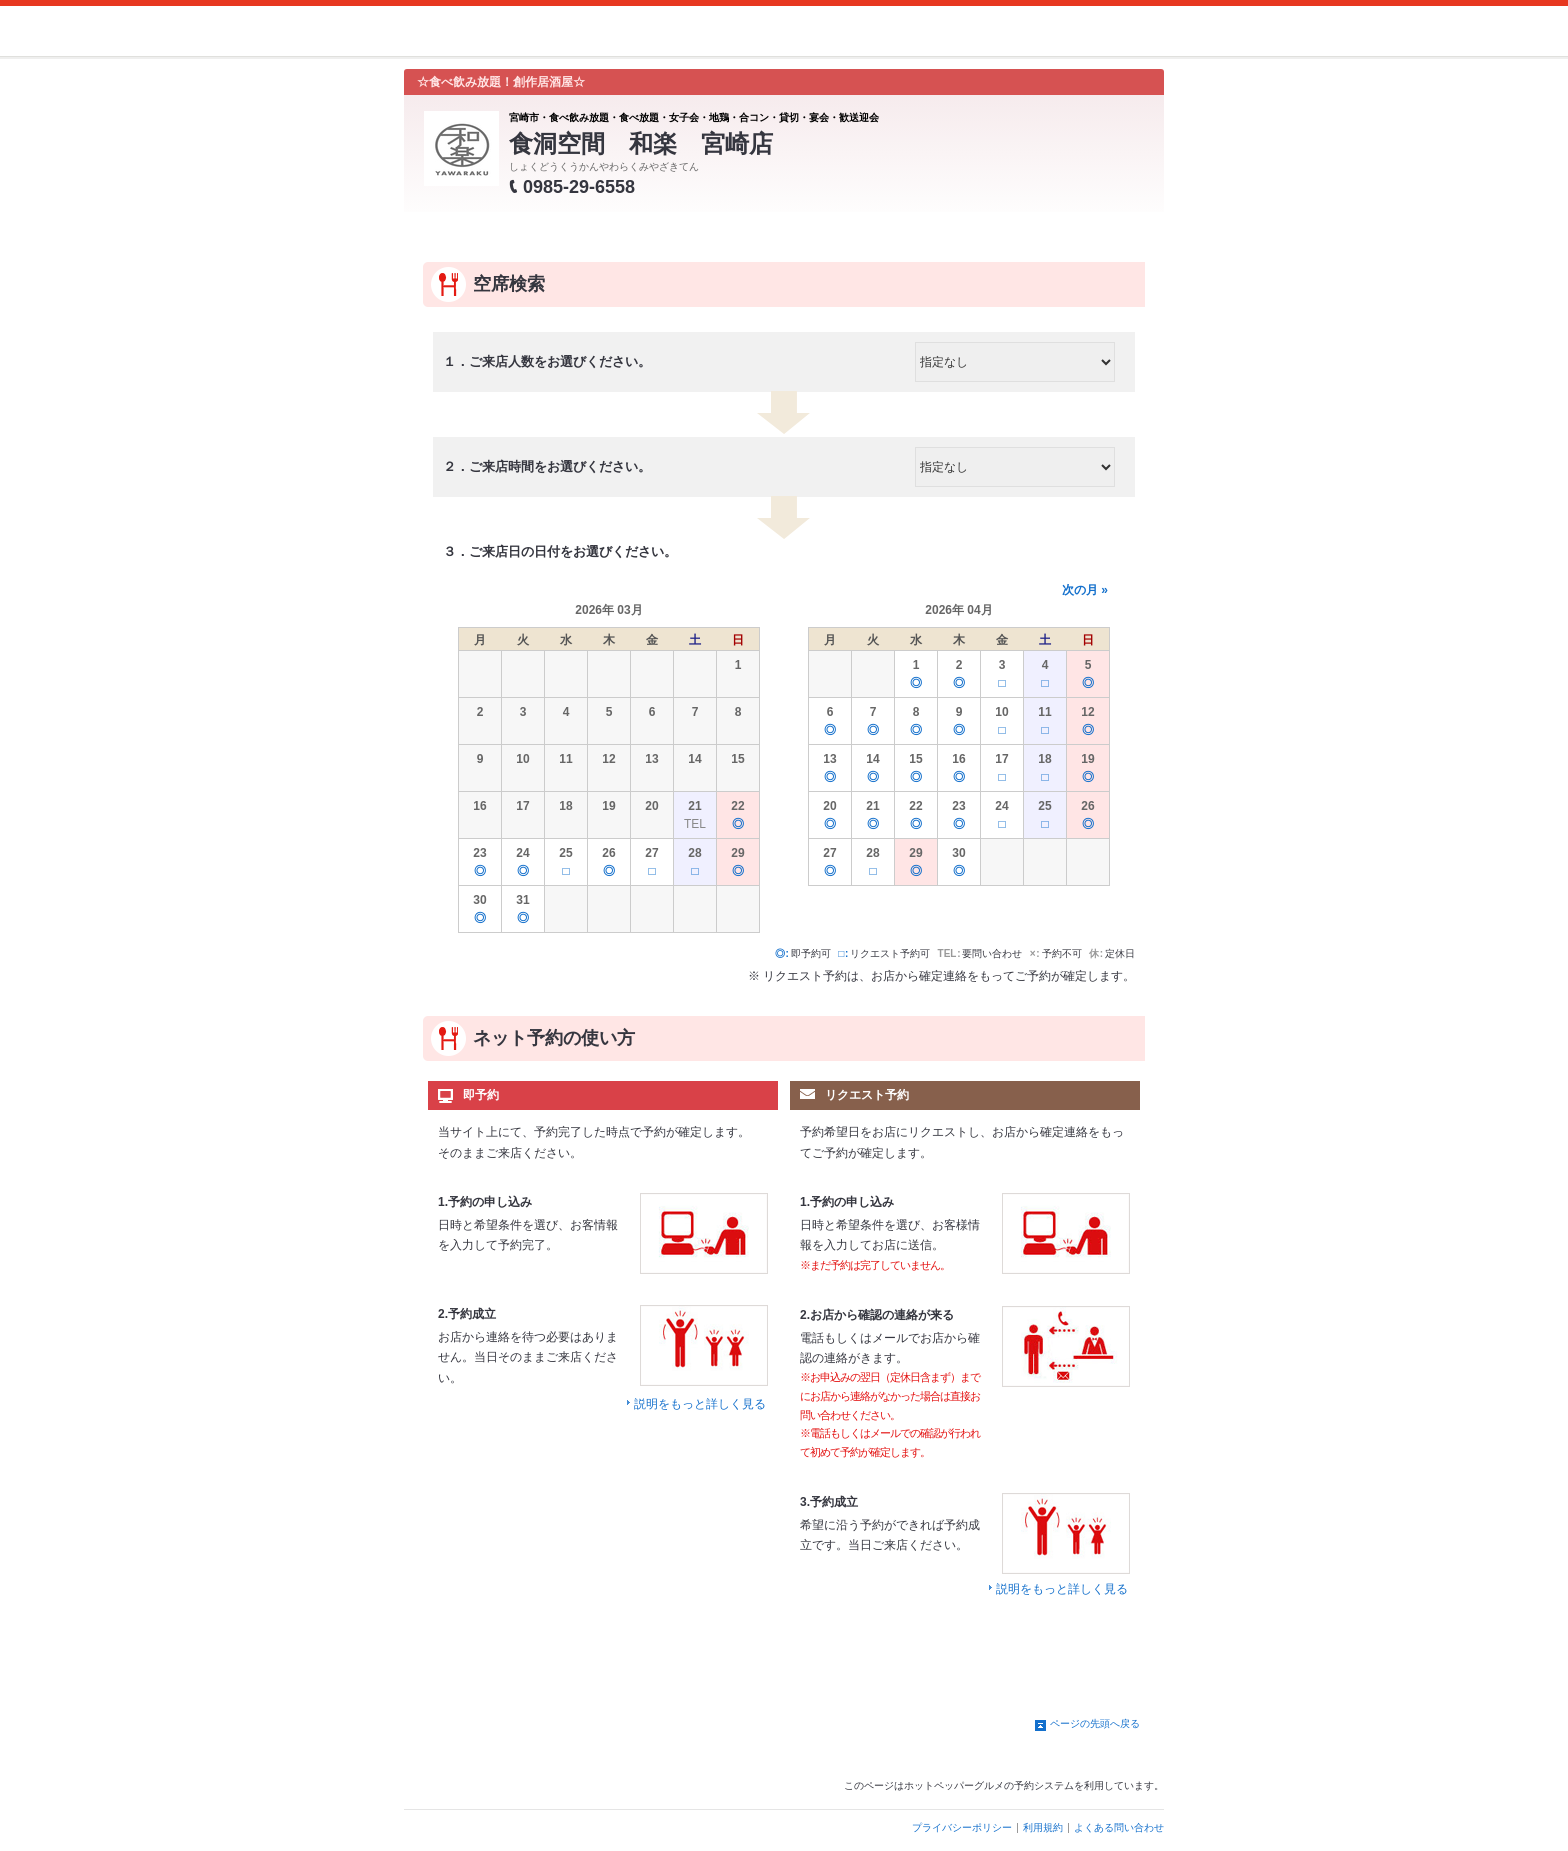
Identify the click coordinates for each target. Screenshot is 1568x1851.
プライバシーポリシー (962, 1827)
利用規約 (1043, 1827)
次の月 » (1085, 590)
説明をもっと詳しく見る (700, 1404)
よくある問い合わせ (1119, 1827)
